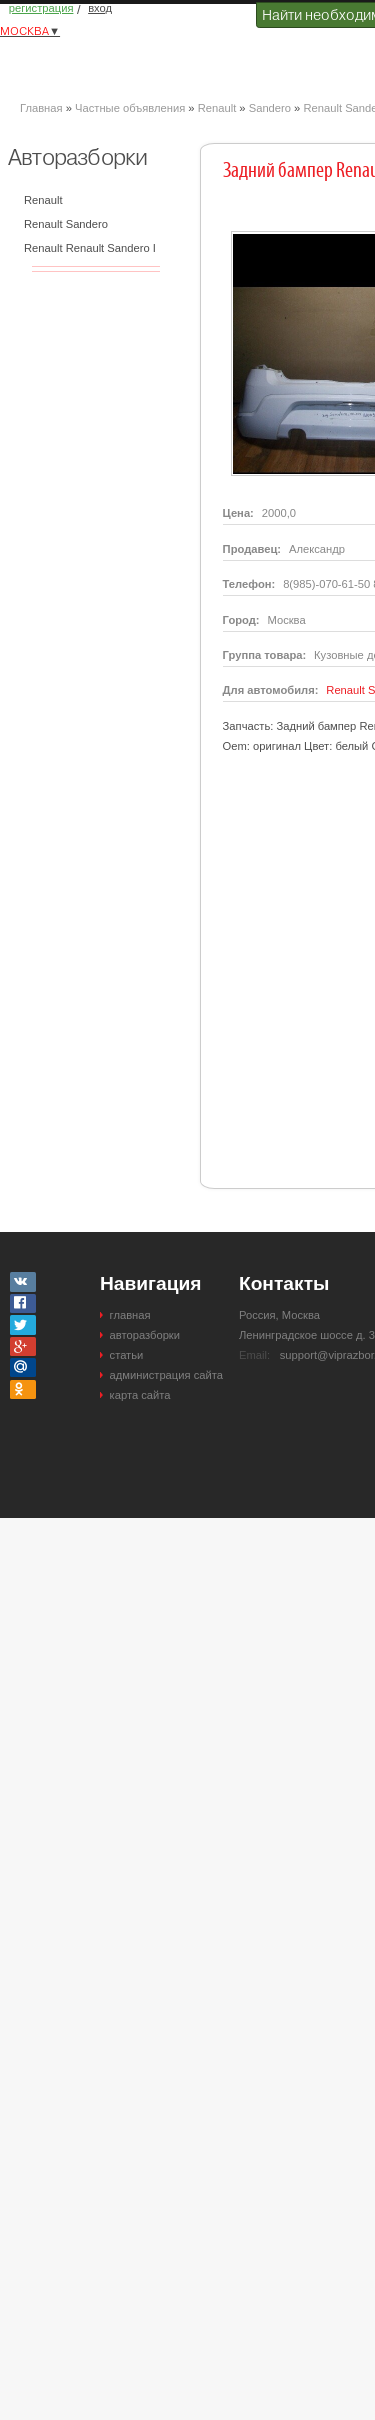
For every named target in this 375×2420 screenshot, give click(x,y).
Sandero (270, 108)
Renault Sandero (66, 224)
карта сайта (140, 1395)
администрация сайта (166, 1375)
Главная (41, 108)
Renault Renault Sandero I (90, 248)
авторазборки (145, 1335)
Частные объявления (130, 108)
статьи (127, 1355)
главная (130, 1315)
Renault (217, 108)
